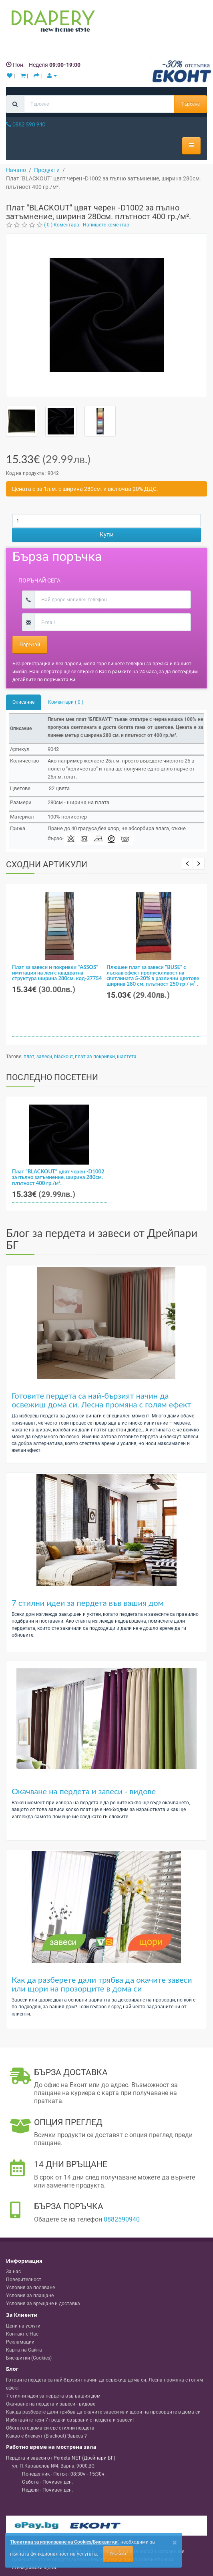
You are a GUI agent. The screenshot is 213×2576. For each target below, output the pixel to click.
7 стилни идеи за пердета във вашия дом (88, 1602)
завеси (44, 1056)
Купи (107, 534)
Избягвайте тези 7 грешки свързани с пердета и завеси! (70, 2420)
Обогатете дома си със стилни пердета (50, 2428)
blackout (63, 1056)
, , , (53, 2466)
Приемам (118, 2554)
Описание (23, 702)
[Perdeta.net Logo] (51, 23)
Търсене (190, 104)
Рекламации (20, 2342)
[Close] (174, 2542)
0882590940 (122, 2219)
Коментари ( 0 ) (65, 702)
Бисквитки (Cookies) (29, 2358)
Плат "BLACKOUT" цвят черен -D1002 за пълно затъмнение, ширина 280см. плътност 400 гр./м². (58, 1177)
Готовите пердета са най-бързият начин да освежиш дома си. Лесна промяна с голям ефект (101, 1400)
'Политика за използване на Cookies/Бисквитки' (64, 2542)
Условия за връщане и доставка (43, 2303)
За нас (13, 2271)
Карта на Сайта (24, 2350)
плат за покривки (95, 1056)
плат (29, 1056)
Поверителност (23, 2279)
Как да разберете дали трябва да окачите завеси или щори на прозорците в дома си (102, 1984)
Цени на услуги (23, 2326)
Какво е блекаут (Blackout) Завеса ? (46, 2436)
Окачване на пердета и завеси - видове (84, 1791)
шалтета (127, 1056)
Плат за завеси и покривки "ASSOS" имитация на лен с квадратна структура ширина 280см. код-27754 (57, 973)
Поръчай (30, 644)
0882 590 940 (25, 124)
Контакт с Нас (22, 2334)
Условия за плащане (30, 2295)
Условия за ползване (30, 2287)
